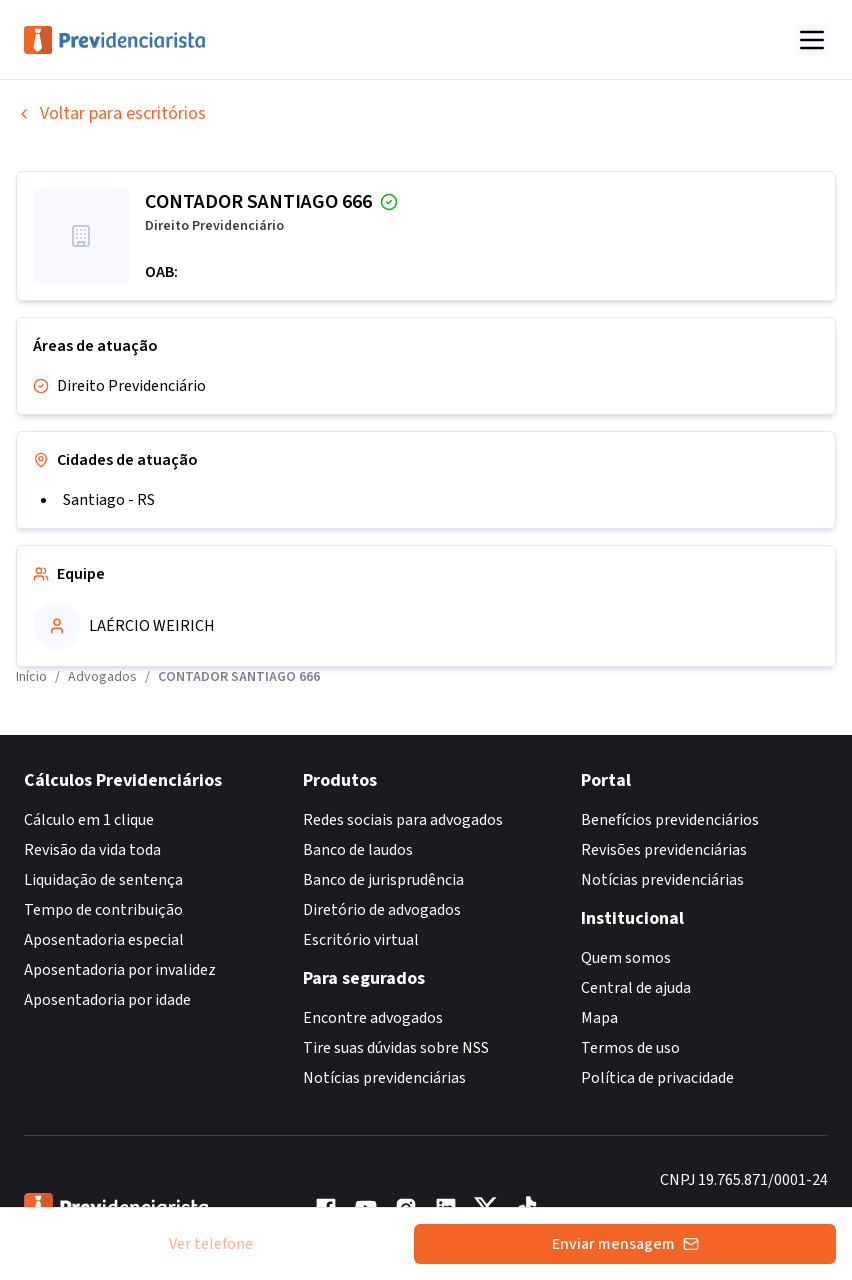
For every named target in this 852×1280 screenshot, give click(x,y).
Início (31, 677)
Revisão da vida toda (92, 850)
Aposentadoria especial (104, 940)
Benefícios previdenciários (670, 820)
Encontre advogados (373, 1018)
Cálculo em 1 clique (89, 820)
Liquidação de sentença (103, 880)
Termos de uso (630, 1048)
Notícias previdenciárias (384, 1078)
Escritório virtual (361, 940)
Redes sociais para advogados (403, 820)
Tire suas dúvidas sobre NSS (396, 1048)
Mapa (599, 1018)
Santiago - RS (109, 500)
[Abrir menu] (812, 40)
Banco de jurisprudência (383, 880)
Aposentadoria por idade (107, 1000)
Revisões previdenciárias (664, 850)
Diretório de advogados (382, 910)
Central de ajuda (636, 988)
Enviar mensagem (625, 1244)
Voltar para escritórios (111, 113)
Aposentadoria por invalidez (120, 970)
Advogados (102, 677)
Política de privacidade (657, 1078)
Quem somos (626, 958)
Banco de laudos (358, 850)
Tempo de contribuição (103, 910)
